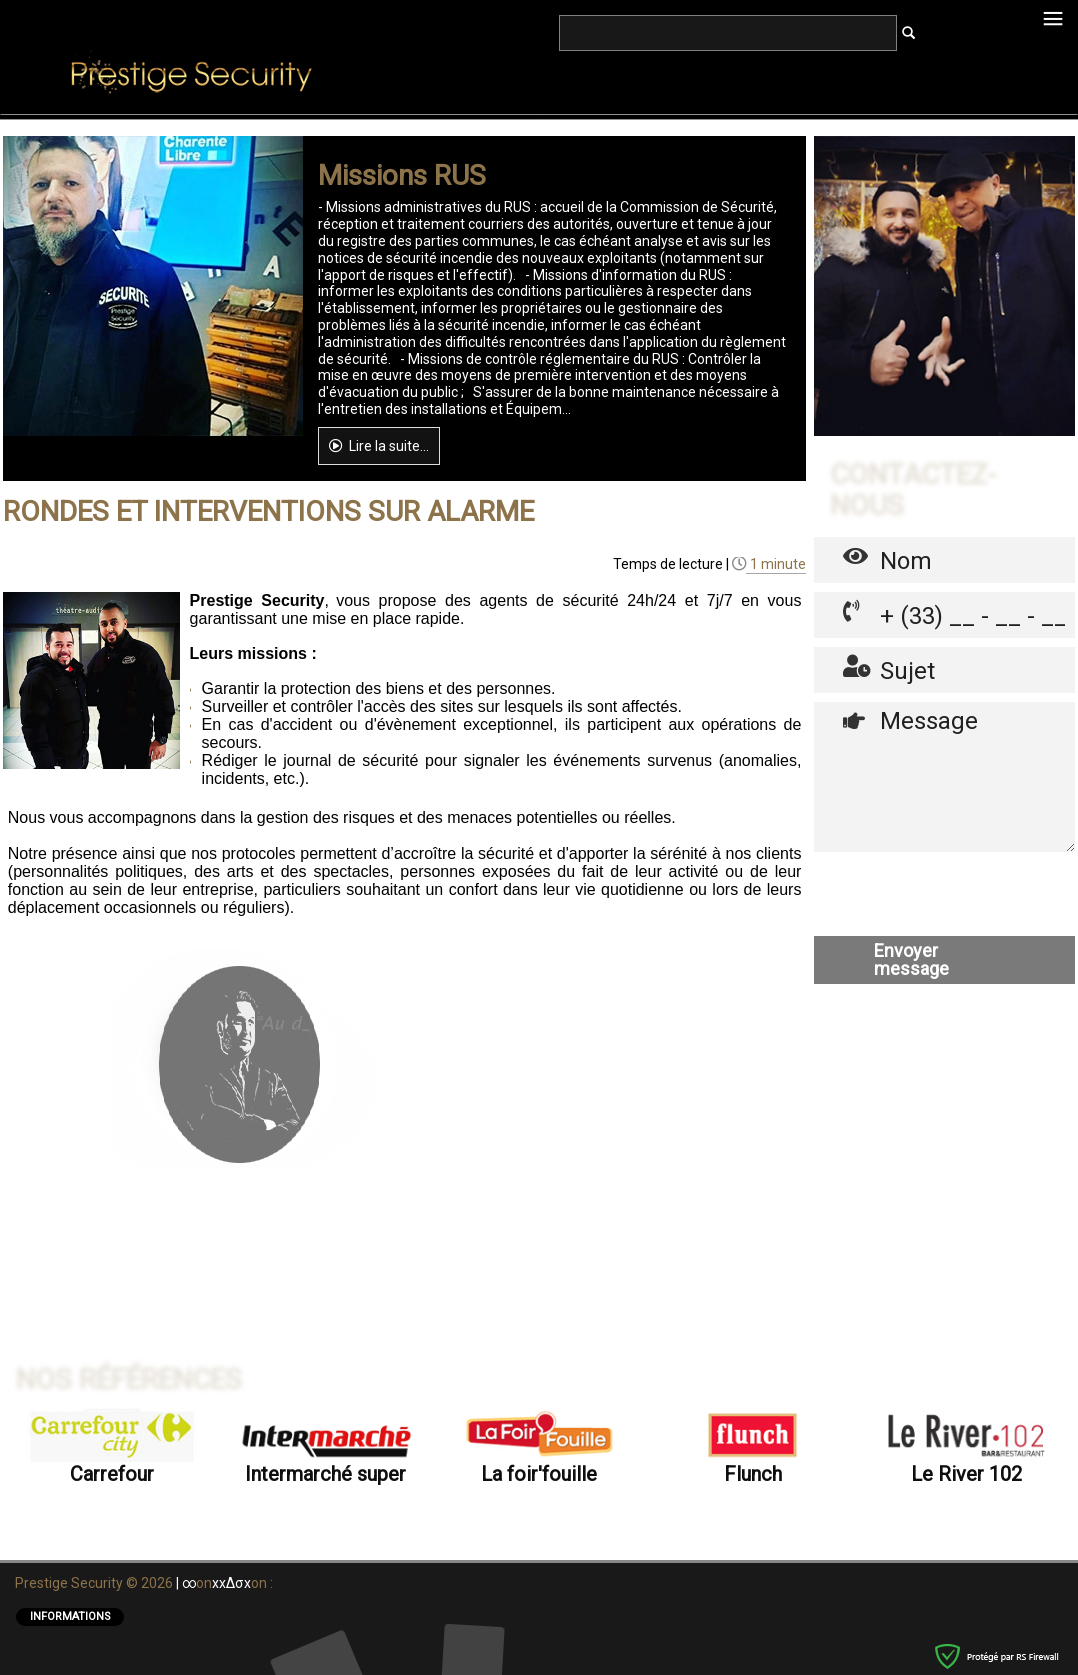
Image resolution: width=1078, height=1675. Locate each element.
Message (944, 989)
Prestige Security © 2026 (95, 1624)
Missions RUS (402, 388)
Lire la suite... (379, 658)
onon (227, 1624)
